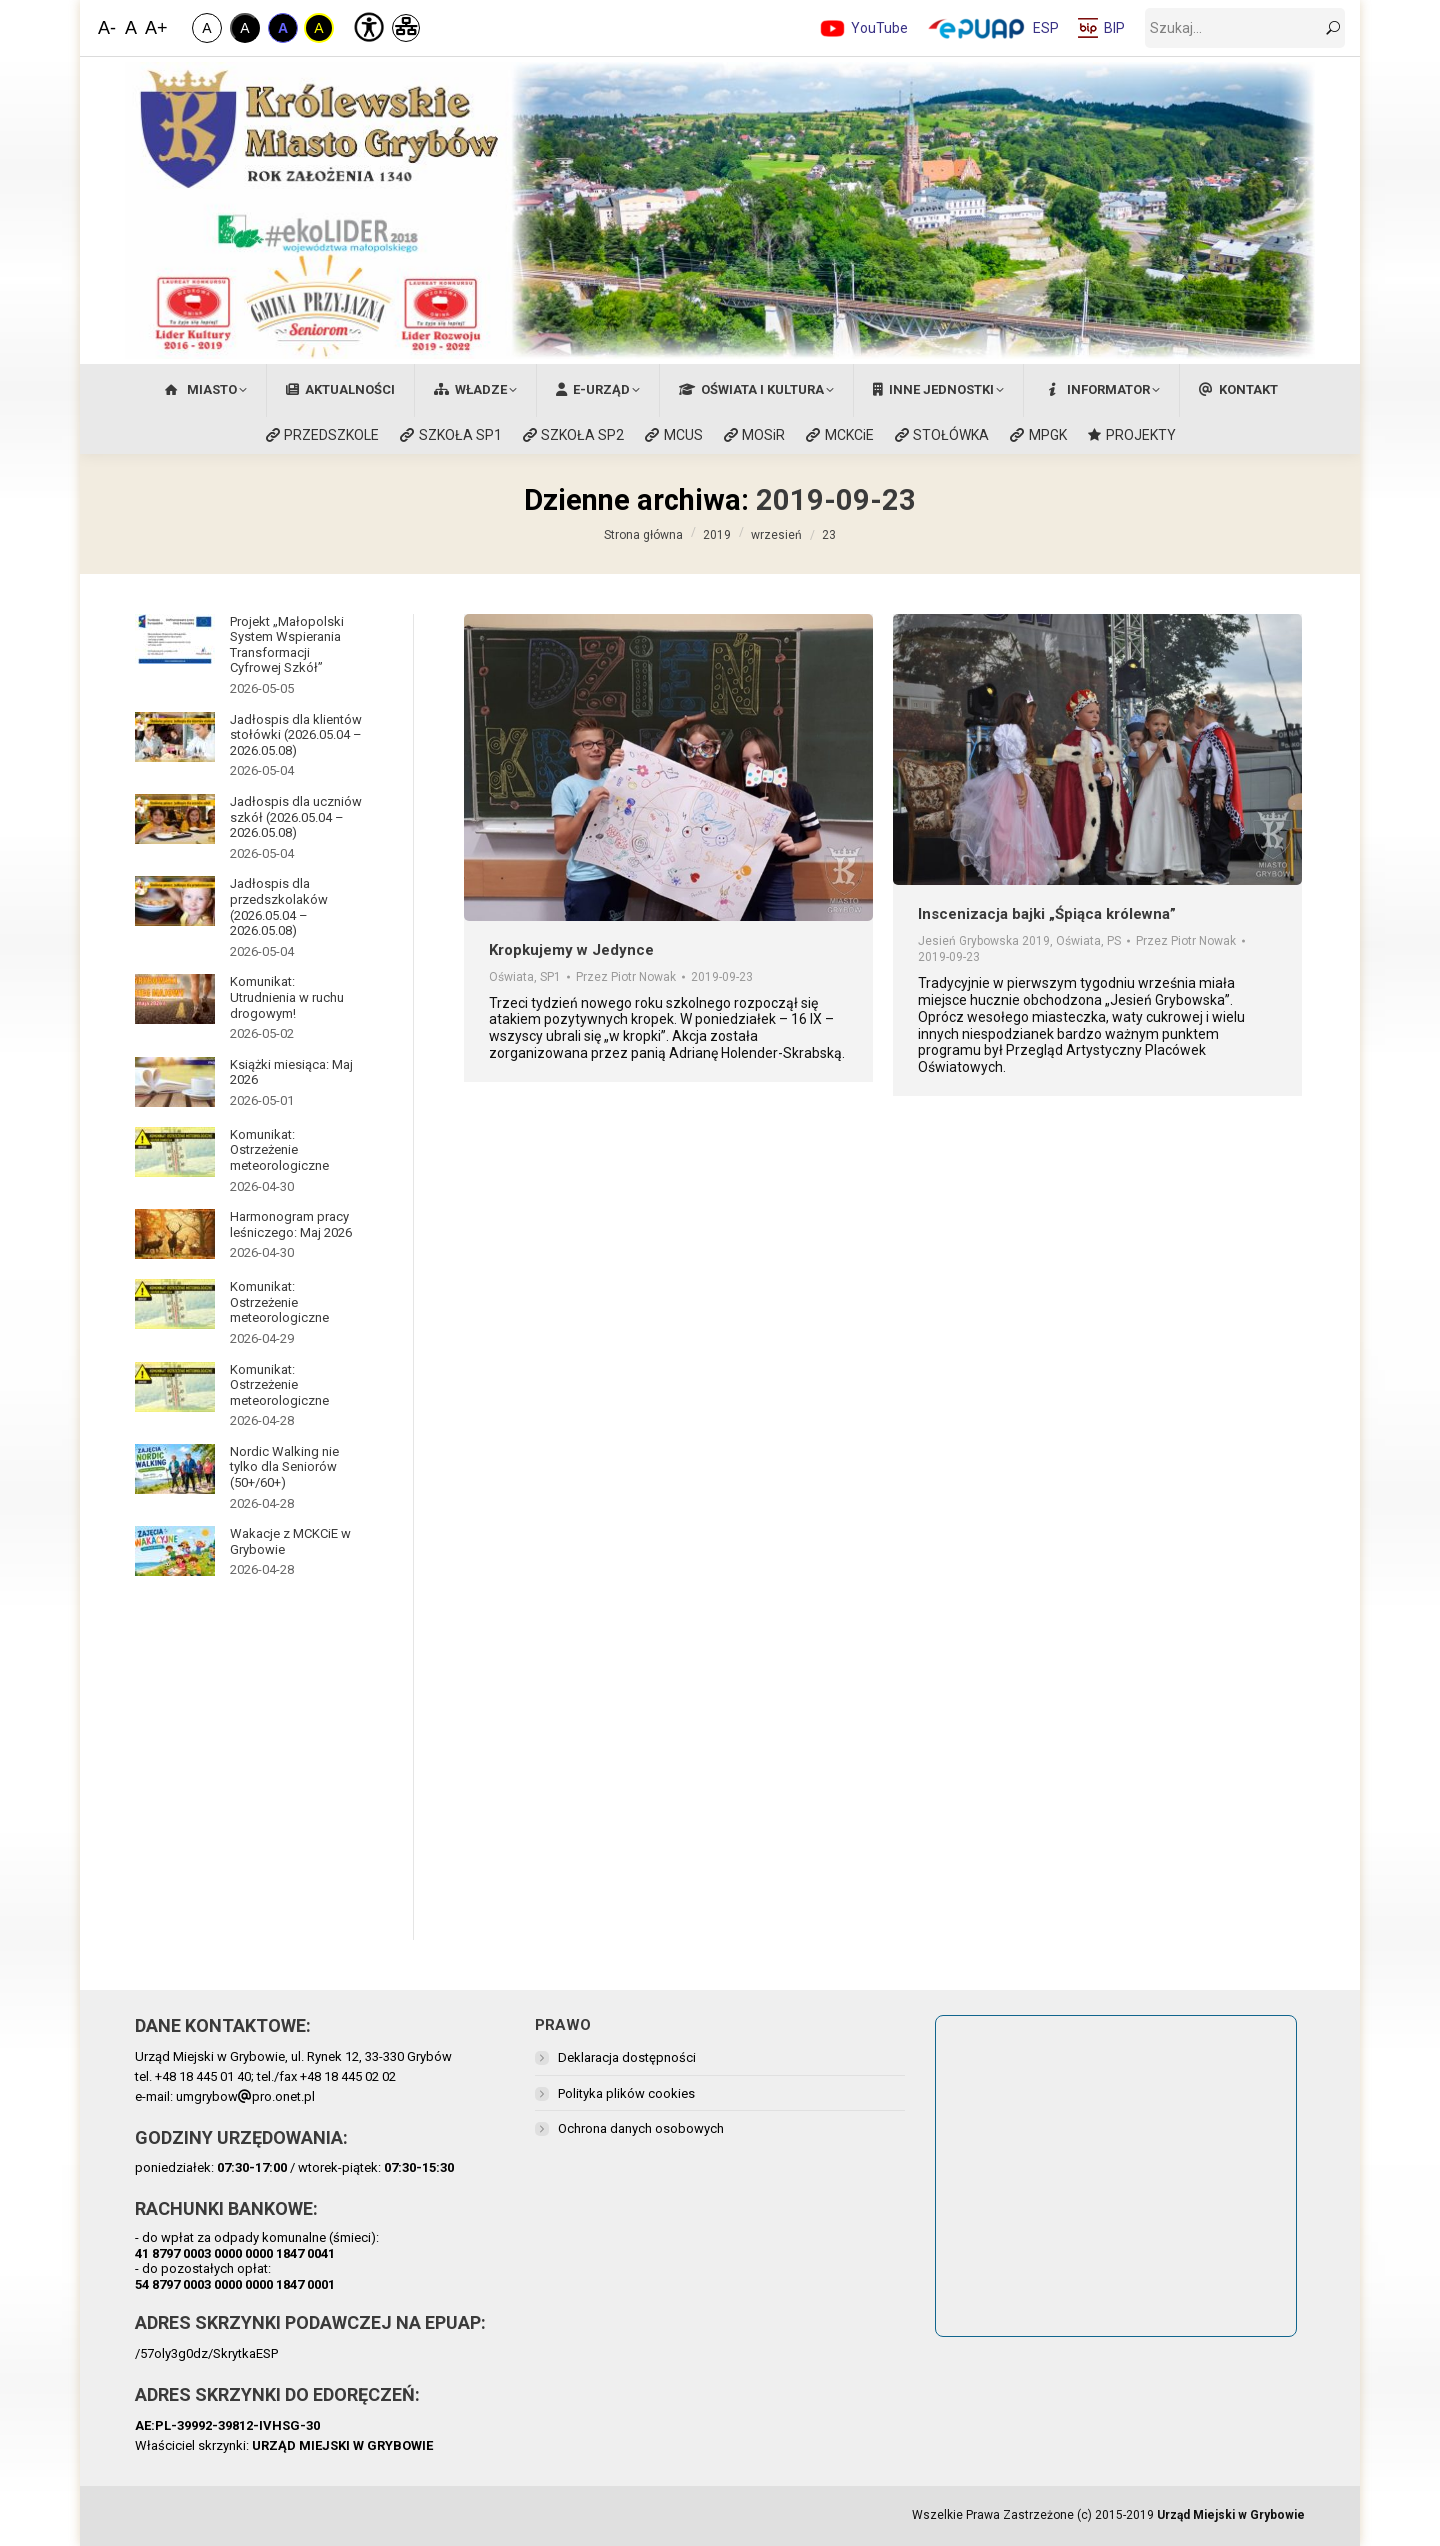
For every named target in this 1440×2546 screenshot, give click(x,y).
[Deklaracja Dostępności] (367, 25)
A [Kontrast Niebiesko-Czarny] (283, 28)
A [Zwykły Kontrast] (206, 28)
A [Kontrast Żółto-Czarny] (318, 28)
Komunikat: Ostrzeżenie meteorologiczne (279, 1150)
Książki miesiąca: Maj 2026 (291, 1072)
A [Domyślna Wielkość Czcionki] (131, 28)
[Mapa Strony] (406, 28)
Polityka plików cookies (626, 2093)
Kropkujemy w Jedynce (571, 950)
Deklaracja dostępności (627, 2057)
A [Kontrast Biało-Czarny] (244, 28)
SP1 (550, 977)
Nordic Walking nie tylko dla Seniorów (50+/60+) (284, 1467)
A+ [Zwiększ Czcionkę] (155, 28)
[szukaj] (1245, 28)
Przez (626, 977)
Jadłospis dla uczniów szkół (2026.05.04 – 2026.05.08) (296, 817)
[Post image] (175, 639)
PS (1114, 941)
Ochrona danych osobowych (641, 2128)
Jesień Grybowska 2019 (984, 941)
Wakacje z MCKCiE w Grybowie (290, 1541)
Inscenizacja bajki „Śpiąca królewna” (1047, 914)
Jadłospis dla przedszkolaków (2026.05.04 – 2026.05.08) (279, 907)
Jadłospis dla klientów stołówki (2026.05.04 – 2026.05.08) (296, 735)
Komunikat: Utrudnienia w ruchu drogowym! (287, 997)
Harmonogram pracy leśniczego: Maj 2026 (291, 1224)
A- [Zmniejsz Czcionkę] (107, 28)
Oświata (511, 977)
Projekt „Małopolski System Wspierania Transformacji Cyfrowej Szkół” (287, 645)
